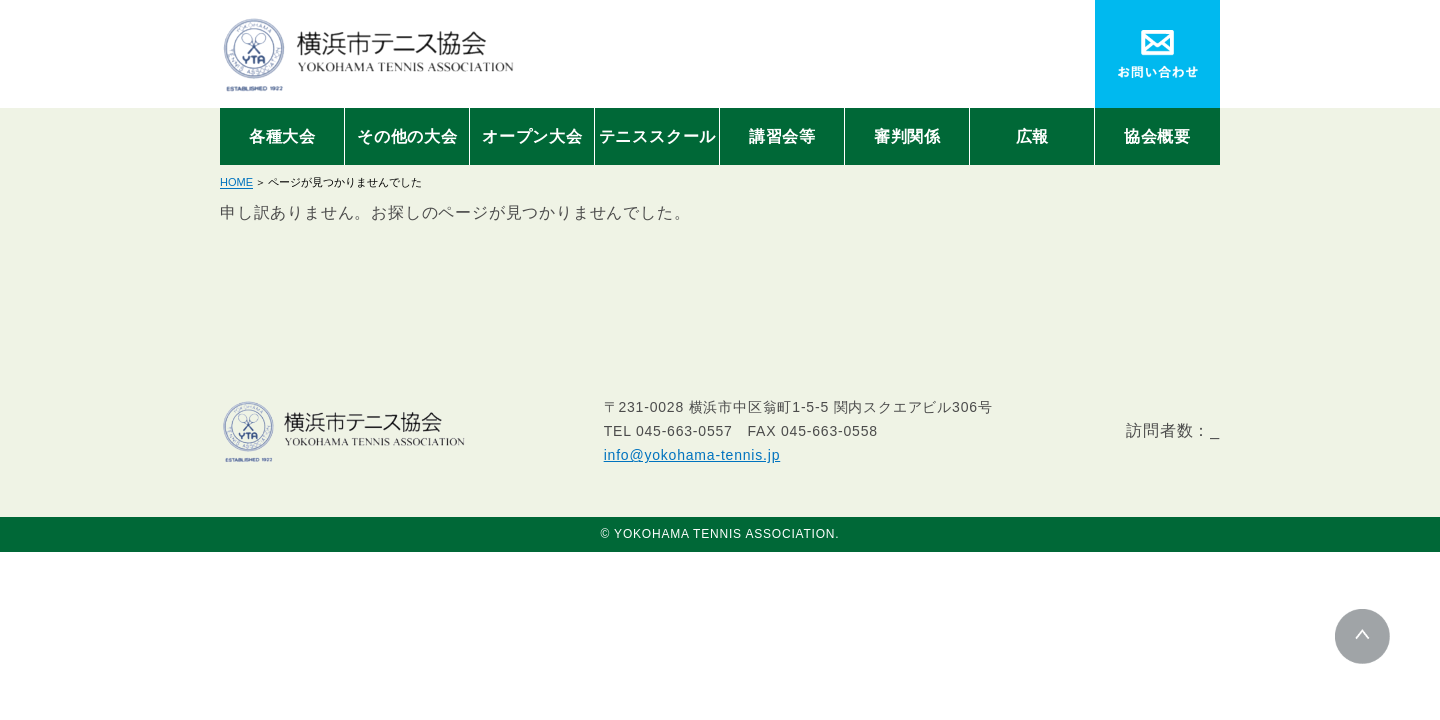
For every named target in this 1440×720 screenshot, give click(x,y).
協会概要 (1157, 136)
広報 (1033, 136)
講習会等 (782, 136)
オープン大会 (532, 136)
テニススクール (658, 136)
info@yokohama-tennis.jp (692, 455)
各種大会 (282, 136)
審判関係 (907, 136)
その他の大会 (407, 136)
